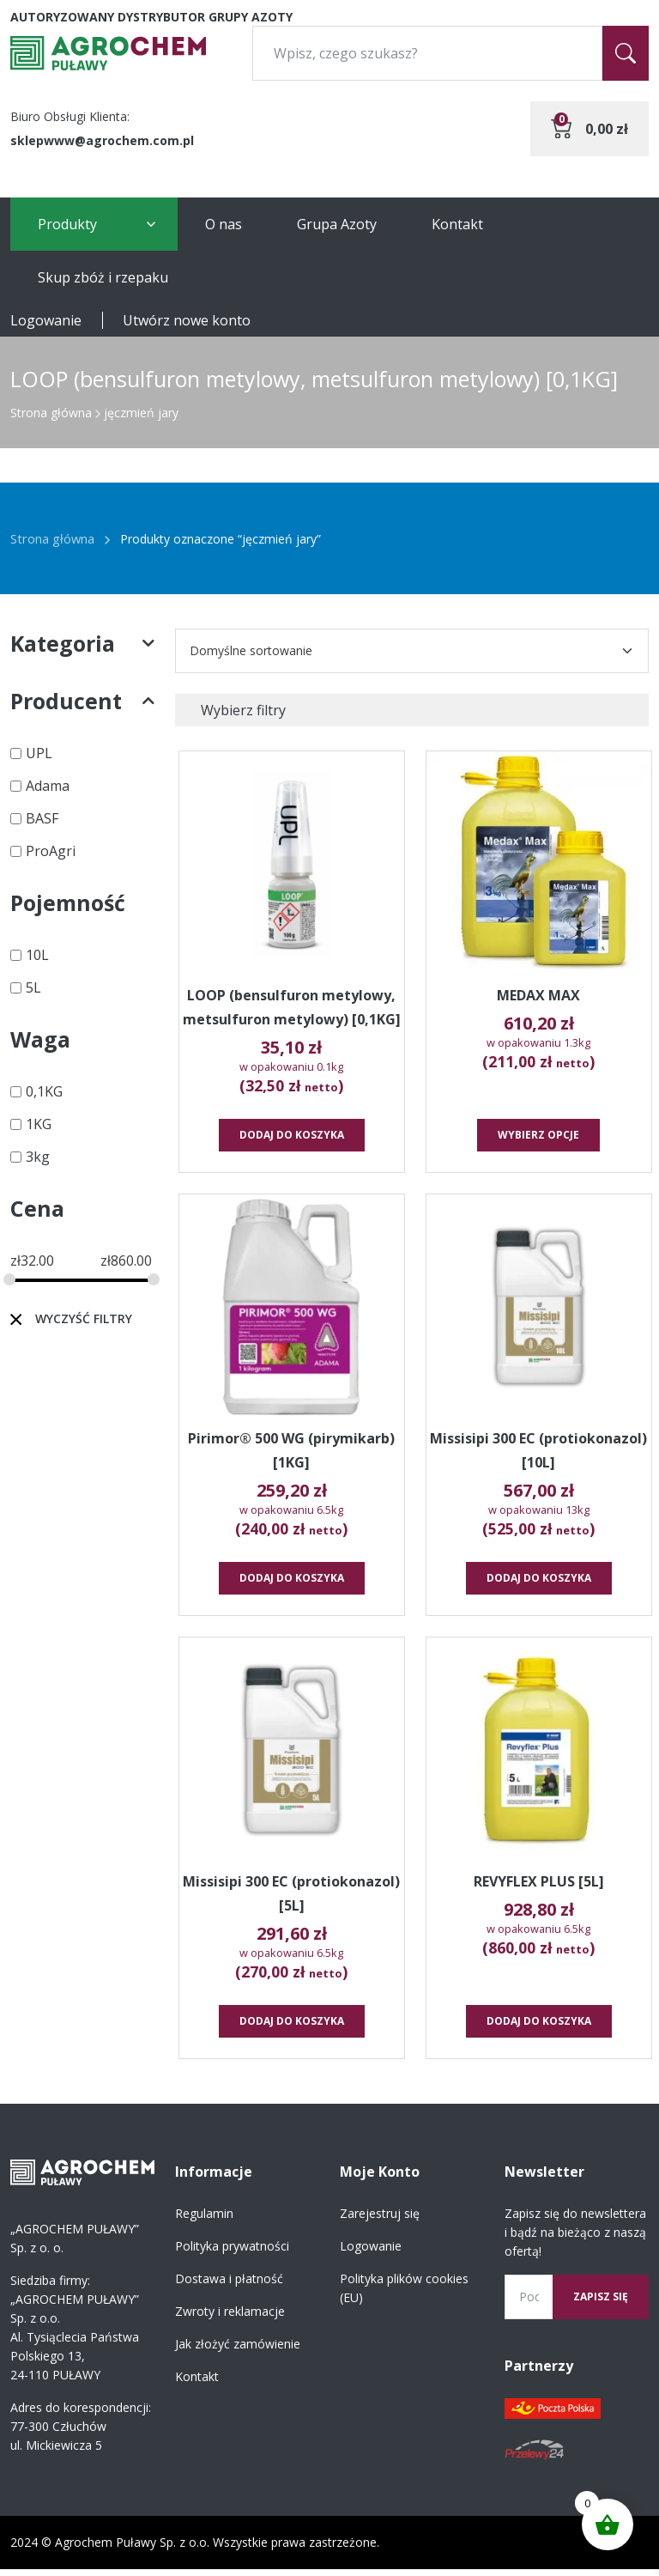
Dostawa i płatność (229, 2285)
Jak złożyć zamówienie (237, 2350)
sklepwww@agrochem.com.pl (102, 140)
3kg (38, 1156)
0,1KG (44, 1091)
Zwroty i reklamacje (230, 2318)
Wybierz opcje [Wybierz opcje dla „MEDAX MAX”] (540, 1138)
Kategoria (82, 644)
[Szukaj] (625, 53)
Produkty (67, 224)
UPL (39, 753)
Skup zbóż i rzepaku (103, 277)
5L (33, 987)
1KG (38, 1124)
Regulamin (204, 2220)
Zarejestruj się (380, 2220)
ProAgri (51, 850)
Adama (48, 785)
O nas (223, 224)
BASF (42, 818)
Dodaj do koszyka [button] (292, 1138)
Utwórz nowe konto (187, 320)
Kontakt (457, 224)
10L (37, 954)
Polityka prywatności (232, 2253)
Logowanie (46, 320)
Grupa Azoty (337, 224)
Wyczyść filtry (83, 1318)
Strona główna (51, 412)
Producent (82, 701)
